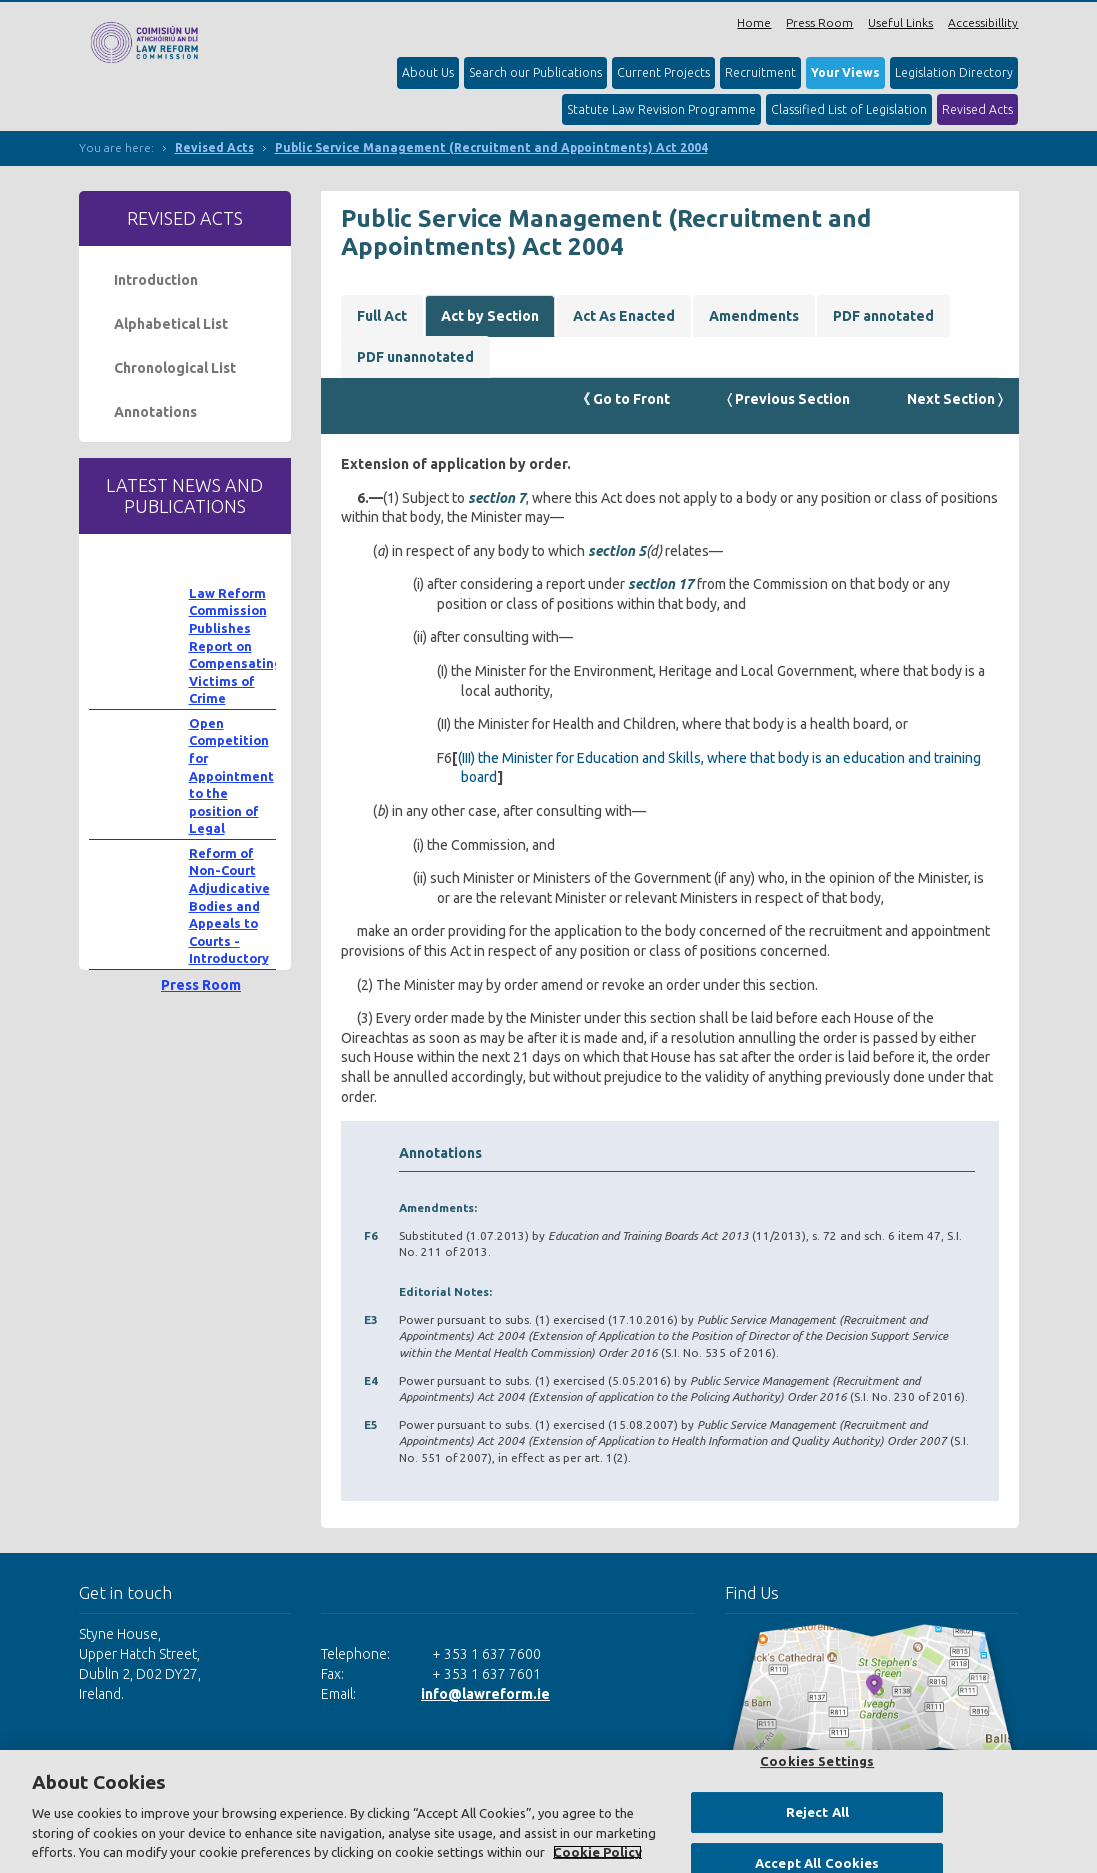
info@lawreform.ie (485, 1694)
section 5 (617, 551)
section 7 (497, 498)
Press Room (819, 22)
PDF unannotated (415, 357)
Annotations (155, 412)
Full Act (382, 316)
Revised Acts (977, 109)
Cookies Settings (817, 1761)
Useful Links (900, 22)
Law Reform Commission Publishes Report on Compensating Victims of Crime (235, 646)
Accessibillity (983, 22)
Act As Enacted (624, 316)
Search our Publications (535, 72)
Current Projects (663, 72)
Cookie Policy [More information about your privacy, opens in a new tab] (597, 1852)
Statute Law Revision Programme (661, 109)
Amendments (754, 316)
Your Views (845, 72)
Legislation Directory (954, 72)
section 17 (661, 584)
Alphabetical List (171, 324)
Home (754, 22)
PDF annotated (883, 316)
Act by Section (490, 316)
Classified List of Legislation (849, 109)
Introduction (156, 280)
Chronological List (175, 368)
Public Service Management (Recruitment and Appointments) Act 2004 (491, 147)
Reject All (817, 1812)
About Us (428, 72)
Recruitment (760, 72)
